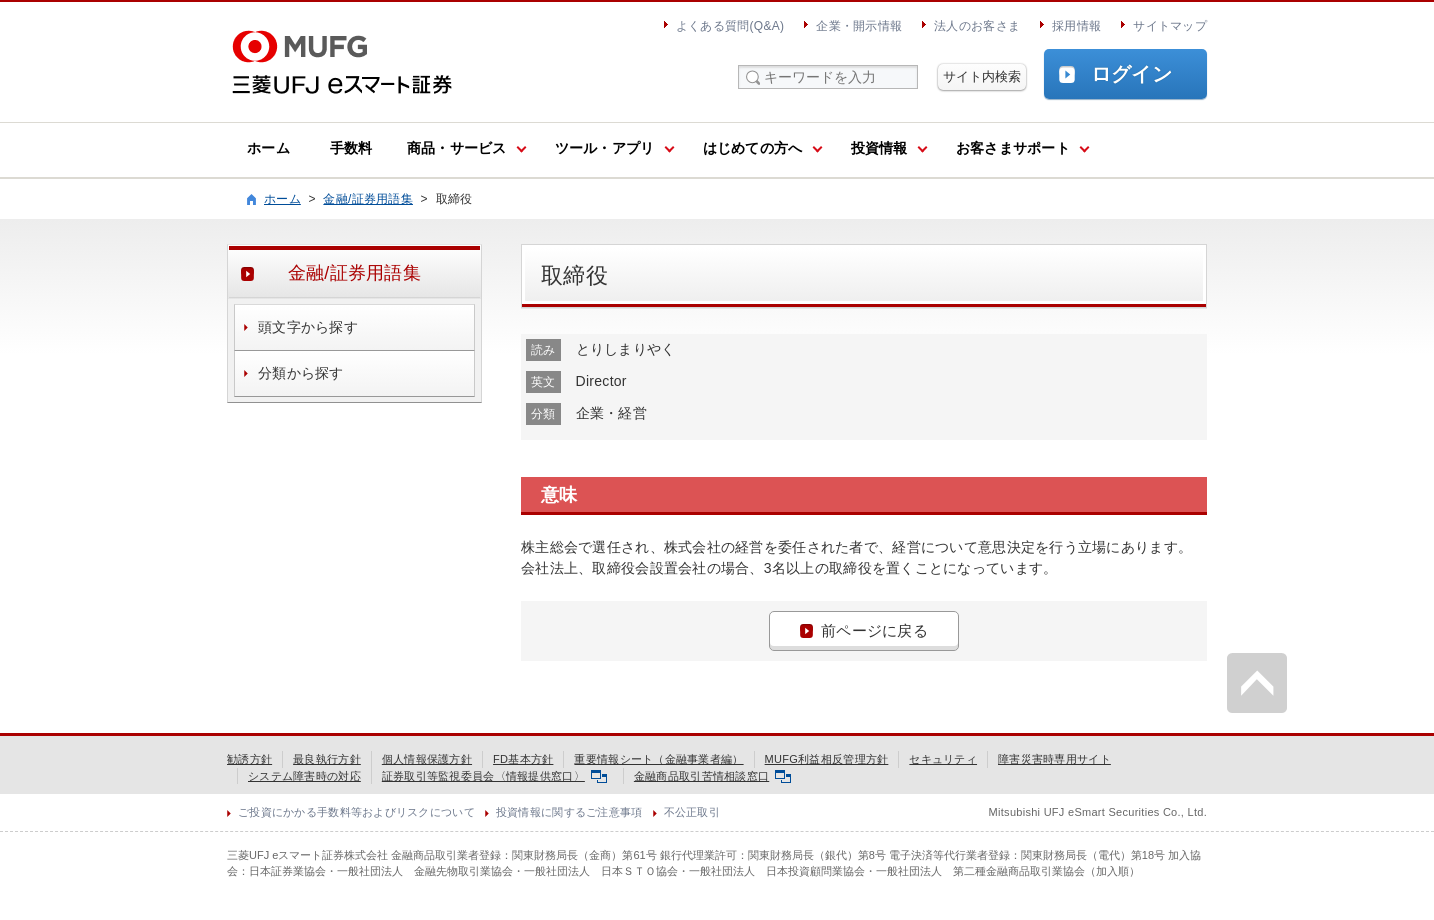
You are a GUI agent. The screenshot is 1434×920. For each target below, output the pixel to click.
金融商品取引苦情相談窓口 (712, 776)
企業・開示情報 (859, 26)
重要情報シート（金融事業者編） (658, 759)
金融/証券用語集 (368, 199)
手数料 (351, 148)
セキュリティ (943, 759)
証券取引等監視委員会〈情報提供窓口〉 (494, 776)
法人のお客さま (977, 26)
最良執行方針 (327, 759)
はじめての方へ (753, 148)
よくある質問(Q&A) (730, 26)
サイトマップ (1170, 26)
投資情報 (879, 148)
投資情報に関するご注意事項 (569, 812)
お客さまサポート (1013, 148)
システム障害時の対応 (304, 776)
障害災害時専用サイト (1054, 759)
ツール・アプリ (605, 148)
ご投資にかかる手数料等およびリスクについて (356, 812)
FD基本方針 (523, 759)
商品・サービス (457, 148)
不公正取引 (692, 812)
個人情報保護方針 (427, 759)
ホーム (268, 148)
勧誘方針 (249, 759)
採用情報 (1076, 26)
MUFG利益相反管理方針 (827, 759)
